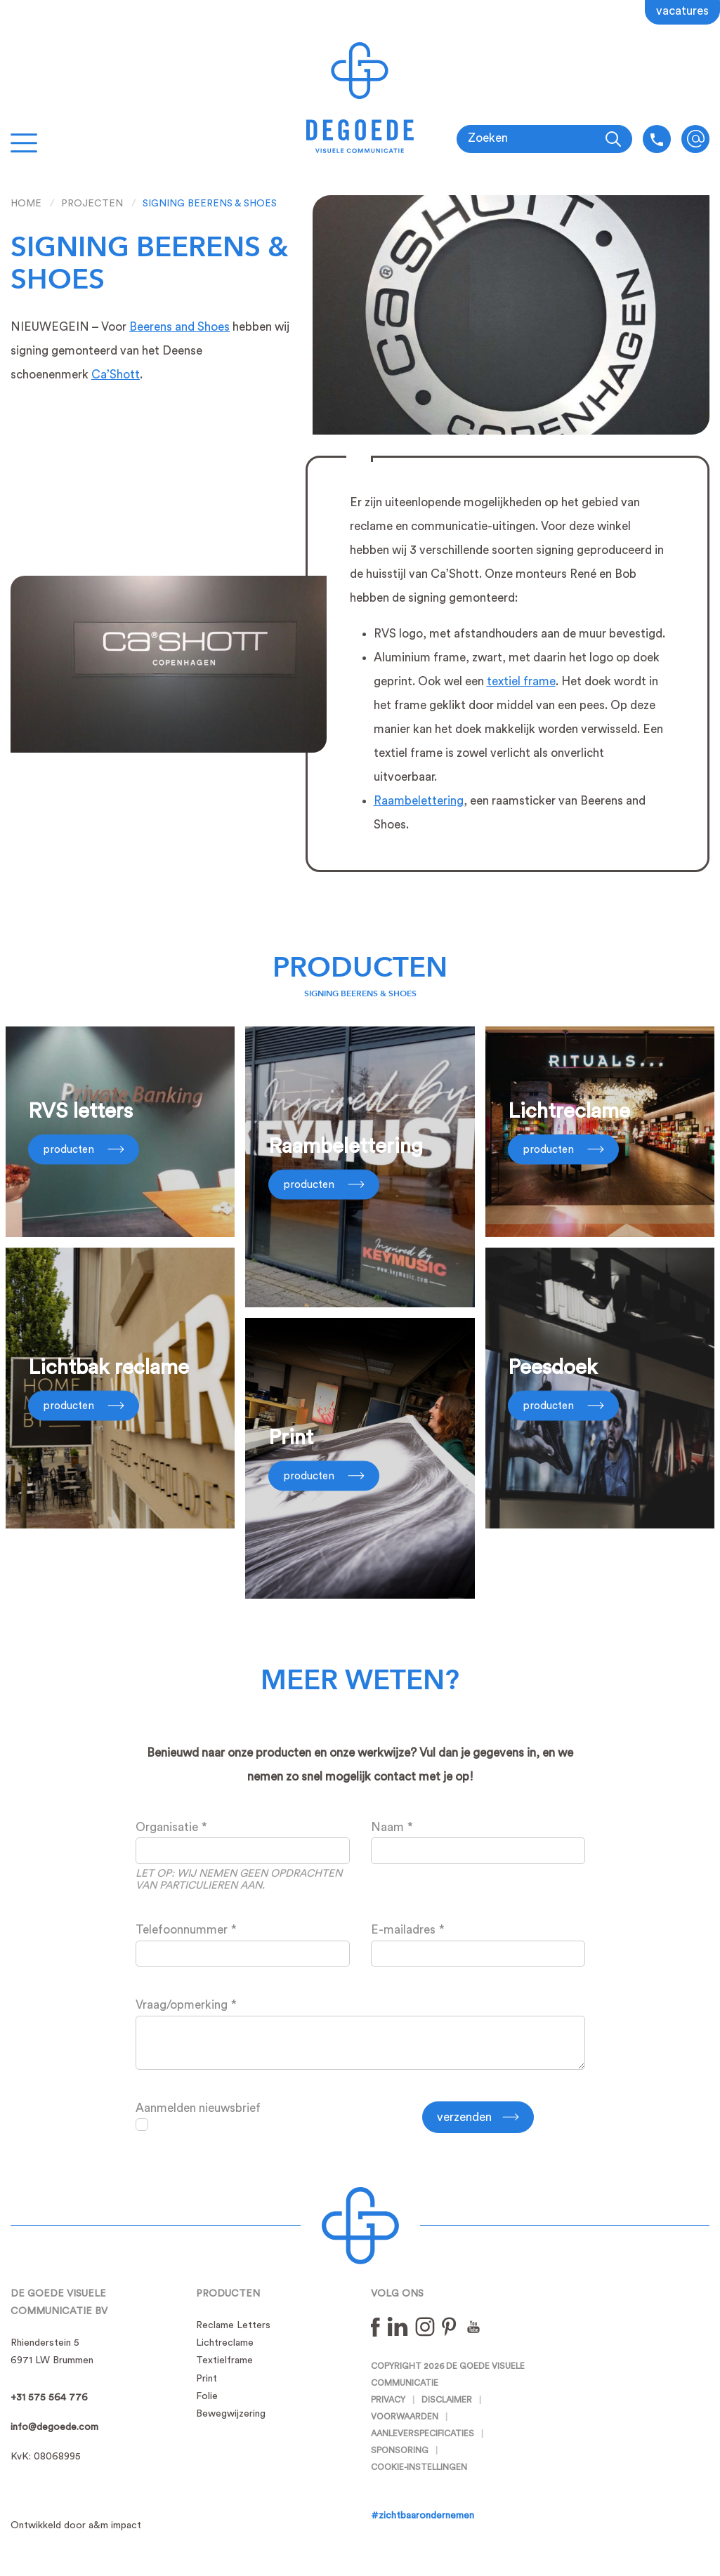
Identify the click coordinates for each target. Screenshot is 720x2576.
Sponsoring (399, 2450)
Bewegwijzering (231, 2414)
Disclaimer (446, 2400)
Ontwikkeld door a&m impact (76, 2525)
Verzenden (464, 2117)
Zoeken (488, 138)
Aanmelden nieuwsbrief (198, 2108)
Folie (207, 2396)
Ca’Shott (115, 375)
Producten (360, 968)
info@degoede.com (695, 139)
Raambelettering (419, 801)
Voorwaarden (404, 2416)
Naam (387, 1827)
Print (206, 2379)
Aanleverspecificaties (422, 2433)
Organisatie (167, 1827)
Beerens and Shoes (179, 327)
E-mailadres (403, 1930)
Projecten (92, 204)
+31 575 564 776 (49, 2398)
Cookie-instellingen (419, 2467)
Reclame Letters (233, 2325)
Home (26, 204)
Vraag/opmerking (182, 2005)
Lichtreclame (225, 2343)
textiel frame (521, 681)
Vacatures (682, 11)
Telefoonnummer (182, 1930)
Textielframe (224, 2360)
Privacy (388, 2400)
